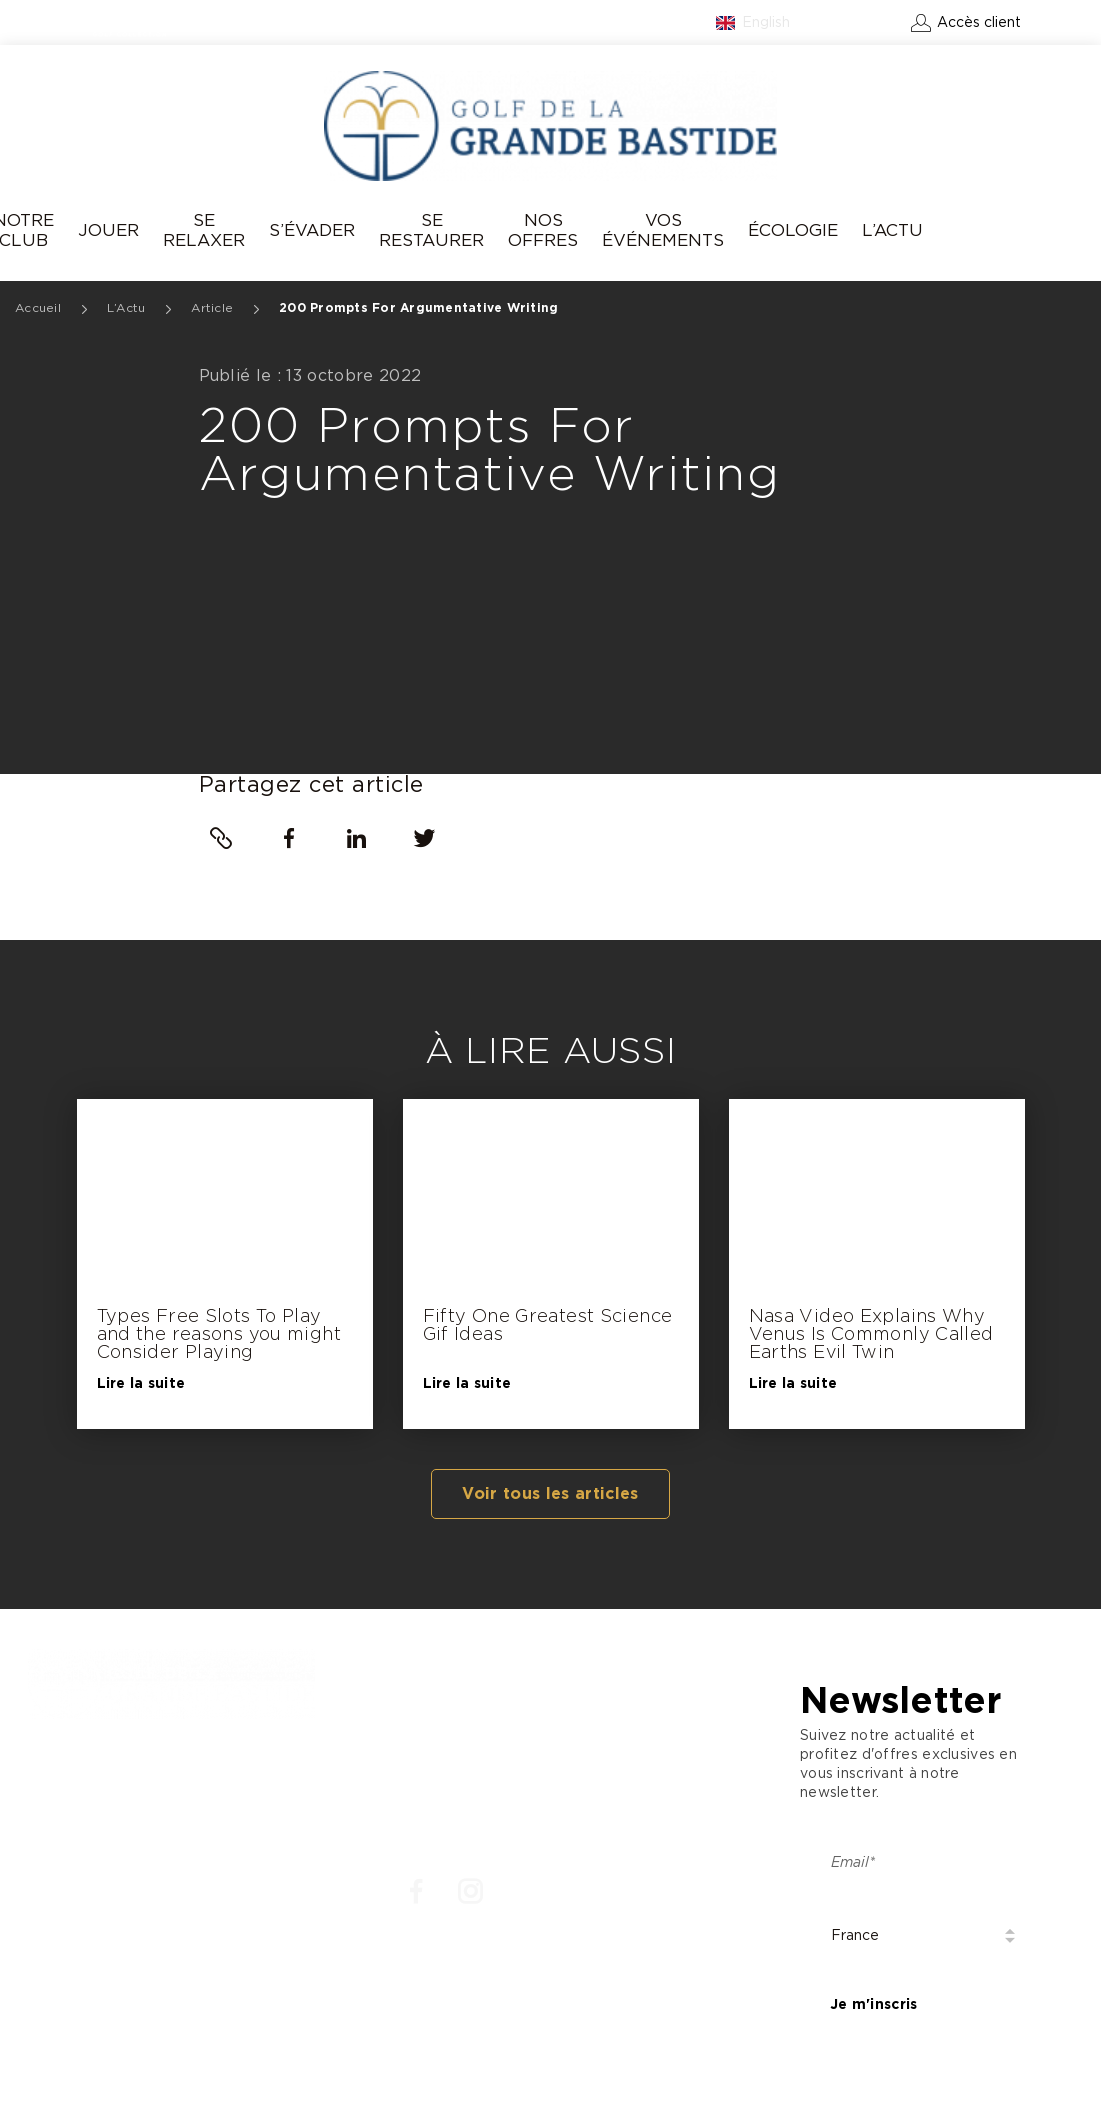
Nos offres (543, 230)
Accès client (979, 23)
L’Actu (892, 230)
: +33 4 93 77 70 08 (109, 1797)
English (766, 23)
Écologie (793, 230)
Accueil (38, 308)
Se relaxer (204, 230)
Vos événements (663, 230)
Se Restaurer (431, 230)
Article (212, 308)
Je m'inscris (873, 2005)
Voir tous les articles (550, 1494)
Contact (863, 23)
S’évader (312, 230)
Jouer (108, 230)
